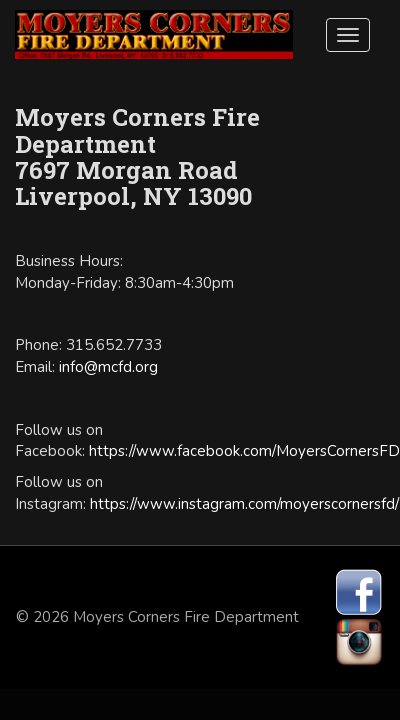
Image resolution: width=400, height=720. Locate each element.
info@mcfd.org (108, 367)
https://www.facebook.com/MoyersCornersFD (244, 451)
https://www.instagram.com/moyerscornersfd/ (244, 504)
